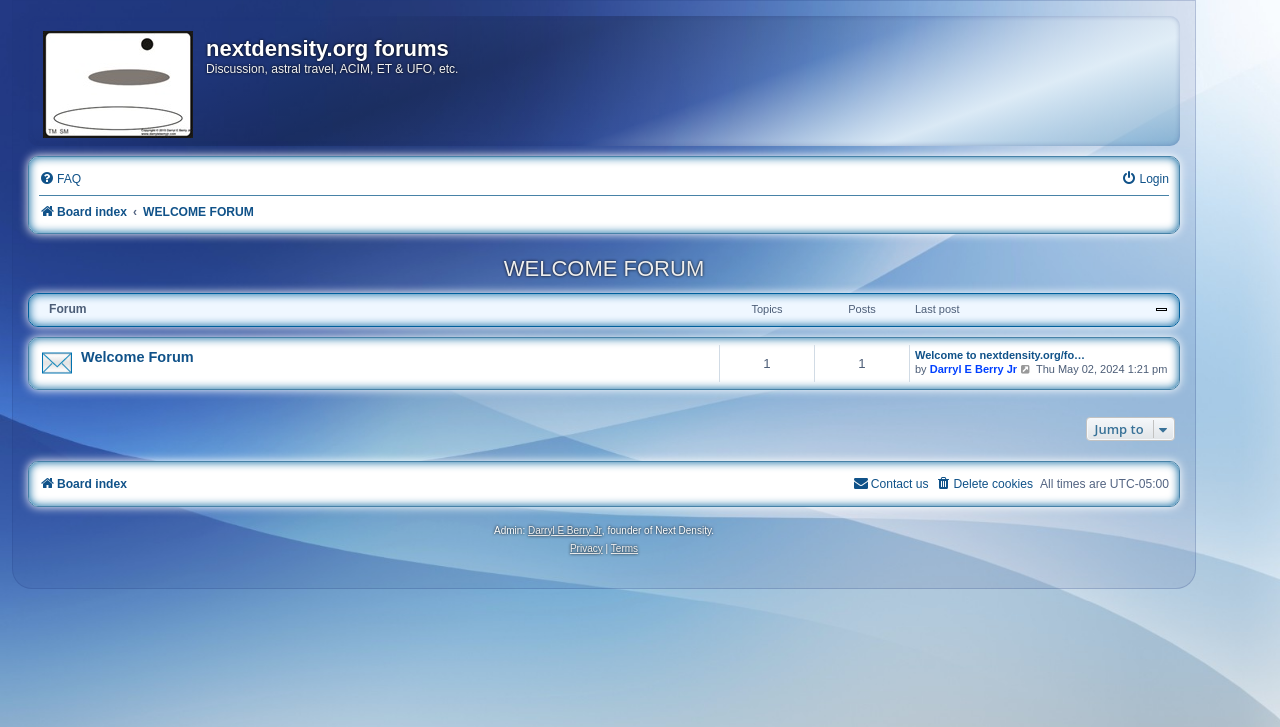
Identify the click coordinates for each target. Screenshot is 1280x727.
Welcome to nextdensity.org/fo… (1000, 355)
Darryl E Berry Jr (973, 369)
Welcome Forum (137, 357)
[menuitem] (60, 179)
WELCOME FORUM (604, 268)
